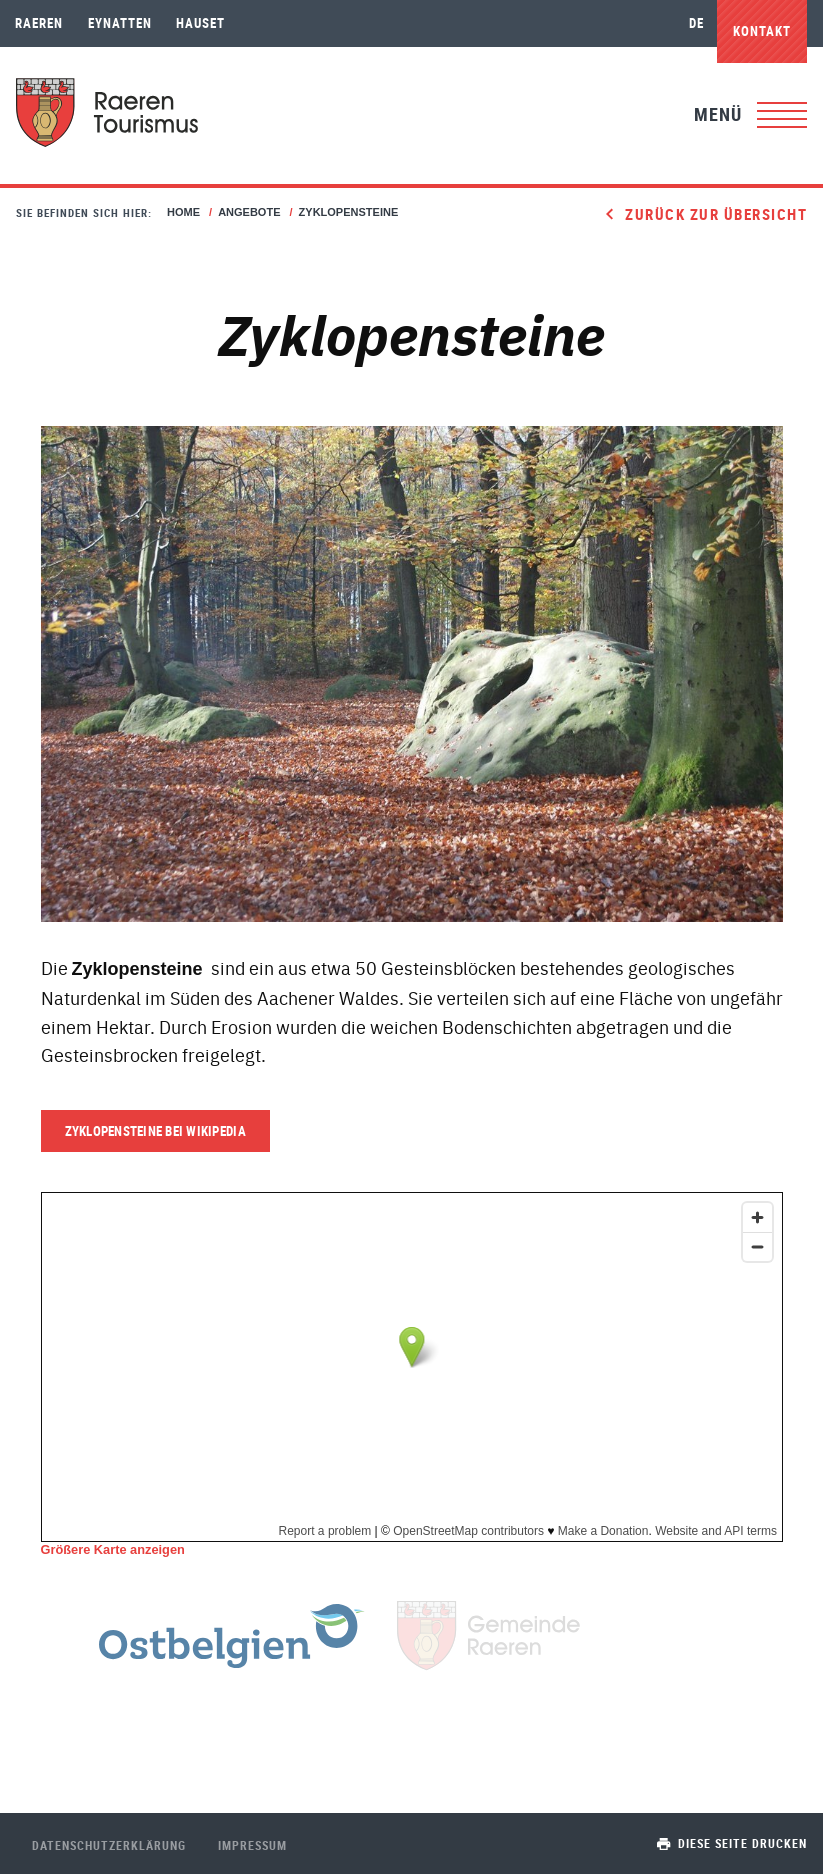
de (696, 23)
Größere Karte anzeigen (113, 1549)
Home (183, 212)
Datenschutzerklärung (109, 1845)
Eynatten (120, 23)
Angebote (249, 212)
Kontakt (762, 31)
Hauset (200, 23)
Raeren (39, 23)
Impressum (252, 1845)
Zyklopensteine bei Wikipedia (155, 1131)
